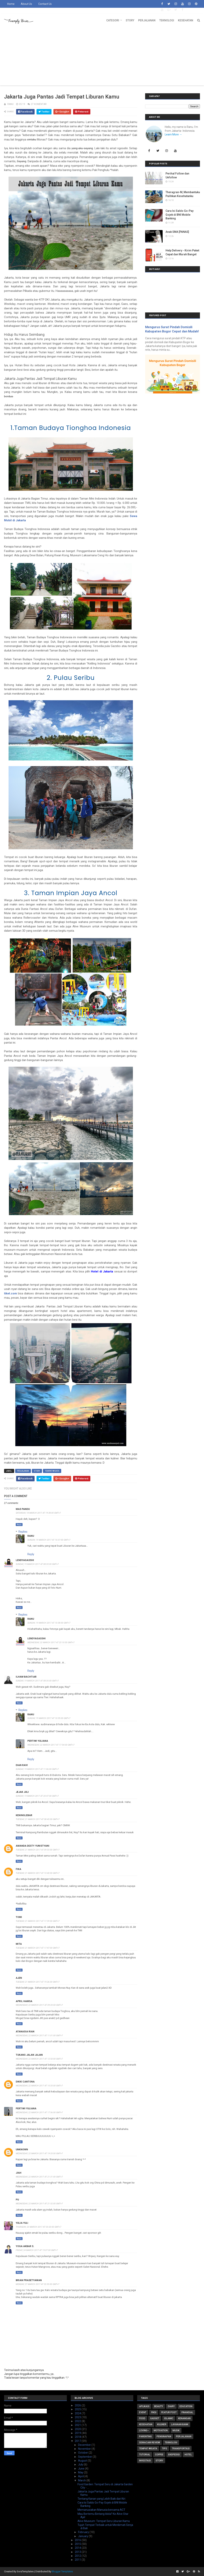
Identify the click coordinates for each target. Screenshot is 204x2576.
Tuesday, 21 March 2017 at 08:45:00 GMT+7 (37, 1819)
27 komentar (39, 104)
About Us (26, 3)
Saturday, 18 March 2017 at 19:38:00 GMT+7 (38, 1513)
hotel (188, 2454)
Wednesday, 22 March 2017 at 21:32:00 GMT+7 (39, 2203)
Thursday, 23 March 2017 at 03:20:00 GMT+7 (38, 2227)
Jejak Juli (22, 1792)
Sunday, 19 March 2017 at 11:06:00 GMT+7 (37, 1769)
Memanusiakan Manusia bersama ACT (101, 2509)
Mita (19, 1944)
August (83, 2460)
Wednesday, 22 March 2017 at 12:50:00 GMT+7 (39, 2059)
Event (142, 2412)
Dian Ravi (22, 1765)
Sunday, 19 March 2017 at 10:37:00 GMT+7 (48, 1540)
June (81, 2468)
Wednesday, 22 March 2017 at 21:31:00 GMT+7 (39, 2177)
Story (130, 20)
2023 (78, 2417)
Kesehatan (185, 20)
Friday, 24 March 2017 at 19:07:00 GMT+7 (37, 2250)
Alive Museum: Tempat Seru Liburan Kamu (104, 2521)
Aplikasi (144, 2406)
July (81, 2464)
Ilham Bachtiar (26, 1676)
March (82, 2480)
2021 (78, 2425)
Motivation (161, 2430)
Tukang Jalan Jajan (29, 2055)
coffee (159, 2454)
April (81, 2476)
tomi (19, 1917)
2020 (78, 2429)
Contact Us (45, 3)
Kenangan (184, 2418)
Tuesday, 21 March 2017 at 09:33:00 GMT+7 (37, 1850)
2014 (78, 2547)
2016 (78, 2540)
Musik (176, 2430)
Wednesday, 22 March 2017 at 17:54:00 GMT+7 (50, 1745)
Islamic (168, 2418)
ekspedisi (174, 2454)
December (85, 2444)
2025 (78, 2409)
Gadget (154, 2418)
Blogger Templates (62, 2571)
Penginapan (164, 2436)
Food (142, 2418)
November (85, 2448)
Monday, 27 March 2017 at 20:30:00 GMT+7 (37, 2284)
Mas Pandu (23, 1509)
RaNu (30, 1536)
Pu (17, 2199)
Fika (18, 1869)
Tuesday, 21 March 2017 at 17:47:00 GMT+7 (37, 1948)
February (84, 2532)
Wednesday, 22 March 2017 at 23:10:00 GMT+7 (50, 1642)
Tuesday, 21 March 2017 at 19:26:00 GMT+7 (37, 1982)
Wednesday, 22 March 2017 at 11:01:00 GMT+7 (39, 2035)
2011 (78, 2559)
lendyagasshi (25, 1560)
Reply (19, 1524)
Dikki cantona (25, 2081)
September (85, 2456)
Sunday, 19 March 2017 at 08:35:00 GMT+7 (37, 1681)
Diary (171, 2406)
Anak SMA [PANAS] (177, 231)
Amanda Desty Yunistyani (32, 1845)
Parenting (145, 2436)
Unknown (22, 2149)
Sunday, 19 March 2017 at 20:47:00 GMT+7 (37, 1796)
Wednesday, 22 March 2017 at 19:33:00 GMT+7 (39, 2153)
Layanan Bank (179, 2424)
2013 (78, 2551)
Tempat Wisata (52, 1471)
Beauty (158, 2406)
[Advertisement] (102, 56)
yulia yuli (22, 2223)
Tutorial (144, 2454)
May (81, 2472)
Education (186, 2406)
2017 (78, 2441)
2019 (78, 2433)
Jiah (18, 2172)
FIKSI (153, 2412)
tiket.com (10, 1293)
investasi (145, 2460)
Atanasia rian (25, 2031)
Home (11, 3)
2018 (78, 2436)
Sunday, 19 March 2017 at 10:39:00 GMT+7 (48, 1718)
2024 (78, 2413)
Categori (112, 20)
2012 (78, 2555)
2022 (78, 2421)
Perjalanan (146, 20)
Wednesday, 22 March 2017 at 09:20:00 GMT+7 (39, 2005)
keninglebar (24, 1815)
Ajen (19, 1978)
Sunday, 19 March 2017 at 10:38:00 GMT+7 (48, 1623)
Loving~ (144, 2430)
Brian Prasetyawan (29, 2280)
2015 (78, 2543)
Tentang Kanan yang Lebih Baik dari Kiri (101, 2498)
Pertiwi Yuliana (37, 1741)
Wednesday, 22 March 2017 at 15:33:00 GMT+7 (39, 2085)
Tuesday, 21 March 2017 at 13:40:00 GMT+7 (37, 1873)
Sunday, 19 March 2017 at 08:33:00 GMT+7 (37, 1564)
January (83, 2536)
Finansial (187, 2412)
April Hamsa (24, 2001)
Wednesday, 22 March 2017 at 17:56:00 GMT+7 (39, 2112)
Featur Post (169, 2412)
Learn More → (173, 134)
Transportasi (181, 2448)
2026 (78, 2405)
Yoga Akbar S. (25, 2246)
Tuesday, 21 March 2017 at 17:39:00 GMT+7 (37, 1921)
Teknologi (166, 20)
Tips (164, 2448)
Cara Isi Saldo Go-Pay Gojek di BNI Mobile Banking (180, 214)
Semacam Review (149, 2442)
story (37, 1471)
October (83, 2452)
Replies (22, 1531)
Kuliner (161, 2424)
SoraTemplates (25, 2571)
